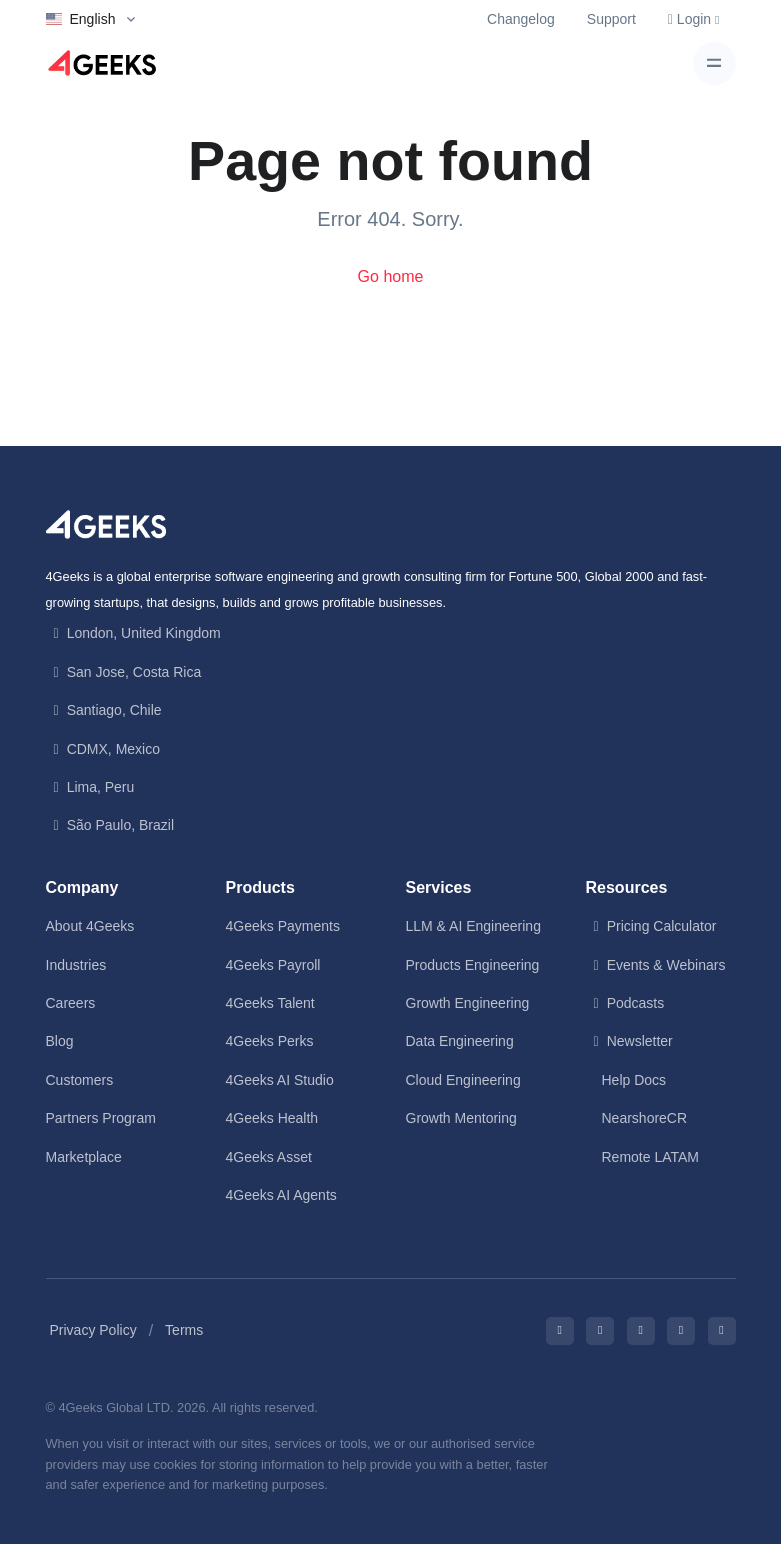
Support (611, 19)
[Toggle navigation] (714, 63)
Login (694, 19)
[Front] (106, 523)
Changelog (521, 19)
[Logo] (102, 63)
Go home (391, 276)
